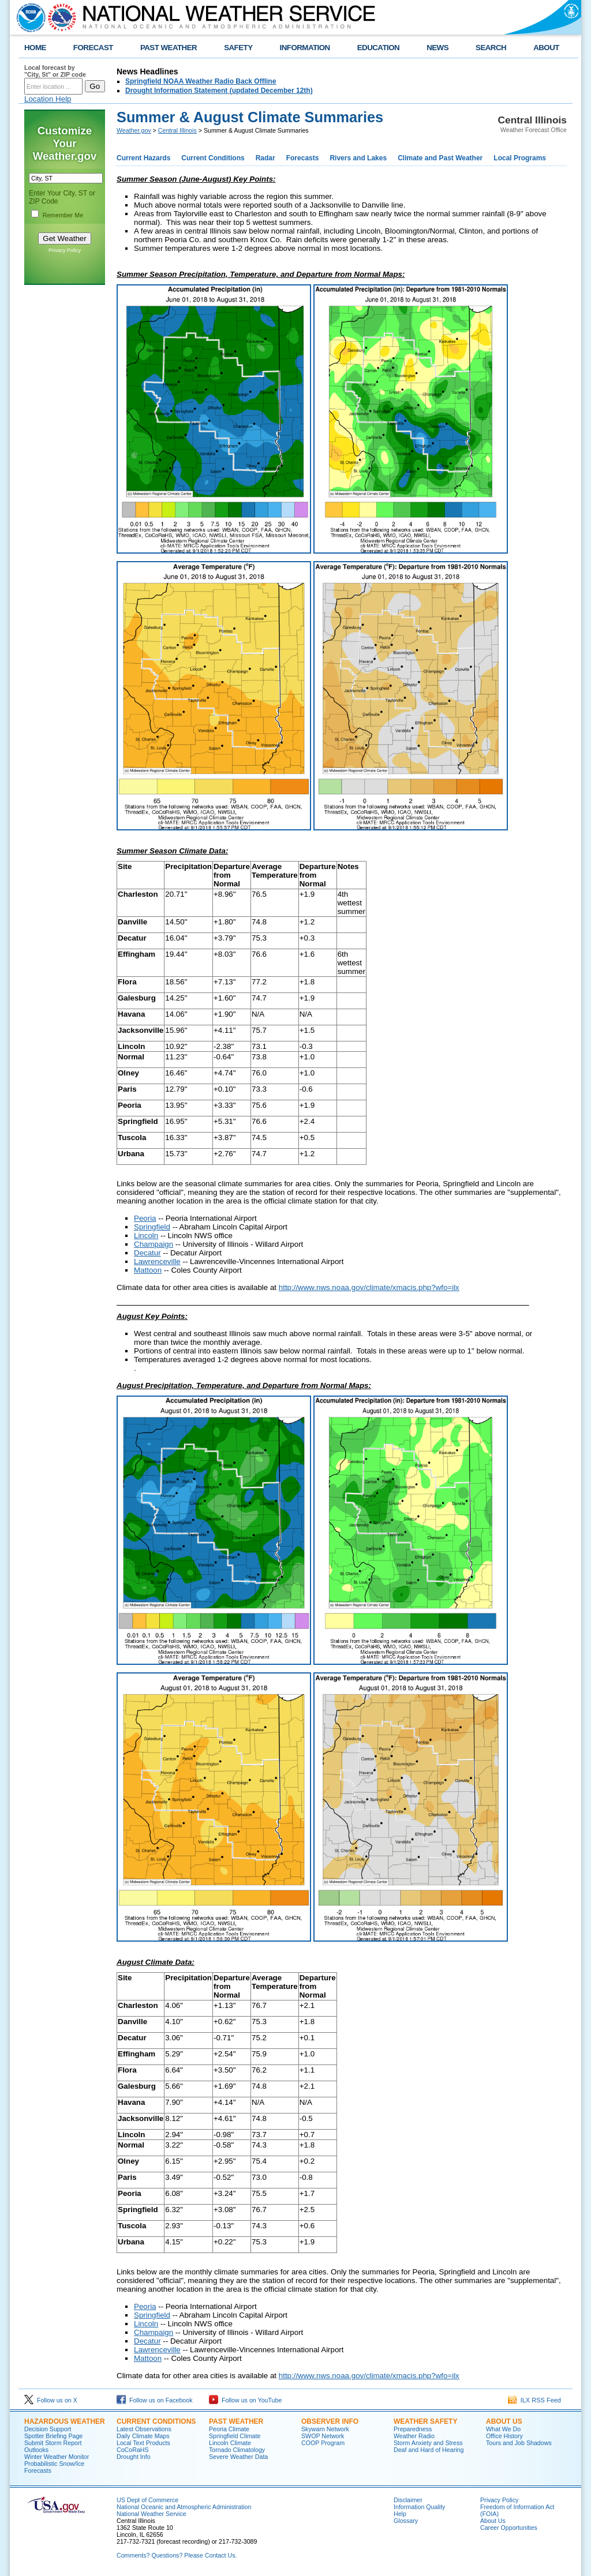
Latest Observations (144, 2428)
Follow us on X (50, 2400)
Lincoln (146, 1235)
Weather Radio (414, 2435)
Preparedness (413, 2428)
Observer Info (329, 2421)
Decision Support (47, 2428)
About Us (504, 2421)
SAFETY (238, 47)
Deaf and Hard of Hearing (428, 2449)
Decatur (147, 1252)
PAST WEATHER (168, 47)
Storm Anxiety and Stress (428, 2442)
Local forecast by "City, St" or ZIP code (55, 71)
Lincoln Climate (230, 2442)
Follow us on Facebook (155, 2400)
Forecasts (302, 158)
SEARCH (491, 47)
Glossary (406, 2520)
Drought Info (134, 2456)
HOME (35, 47)
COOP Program (323, 2442)
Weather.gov (134, 130)
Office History (504, 2435)
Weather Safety (425, 2421)
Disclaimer (408, 2499)
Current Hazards (143, 158)
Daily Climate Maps (143, 2435)
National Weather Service (151, 2513)
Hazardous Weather (64, 2421)
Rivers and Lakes (358, 158)
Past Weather (236, 2421)
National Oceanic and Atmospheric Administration (184, 2506)
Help (400, 2513)
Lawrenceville (157, 1261)
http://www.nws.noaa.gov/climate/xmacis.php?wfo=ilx (369, 1287)
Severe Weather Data (238, 2456)
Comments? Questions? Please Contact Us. (177, 2555)
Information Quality (419, 2506)
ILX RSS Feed (534, 2400)
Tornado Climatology (237, 2449)
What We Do (503, 2428)
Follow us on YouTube (245, 2400)
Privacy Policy (64, 250)
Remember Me (63, 215)
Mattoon (148, 1270)
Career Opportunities (508, 2527)
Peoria (145, 1218)
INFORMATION (305, 47)
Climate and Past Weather (440, 158)
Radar (265, 158)
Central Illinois (177, 130)
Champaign (153, 1244)
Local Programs (519, 158)
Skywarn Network (325, 2428)
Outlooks (36, 2449)
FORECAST (93, 47)
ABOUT (546, 47)
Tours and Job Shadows (519, 2442)
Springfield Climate (234, 2435)
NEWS (437, 47)
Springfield (152, 1227)
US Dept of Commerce (147, 2499)
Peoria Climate (229, 2428)
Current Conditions (212, 158)
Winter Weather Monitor (56, 2456)
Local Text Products (143, 2442)
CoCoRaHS (133, 2449)
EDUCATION (378, 47)
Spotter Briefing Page (53, 2435)
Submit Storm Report (53, 2442)
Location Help (48, 99)
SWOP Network (322, 2435)
